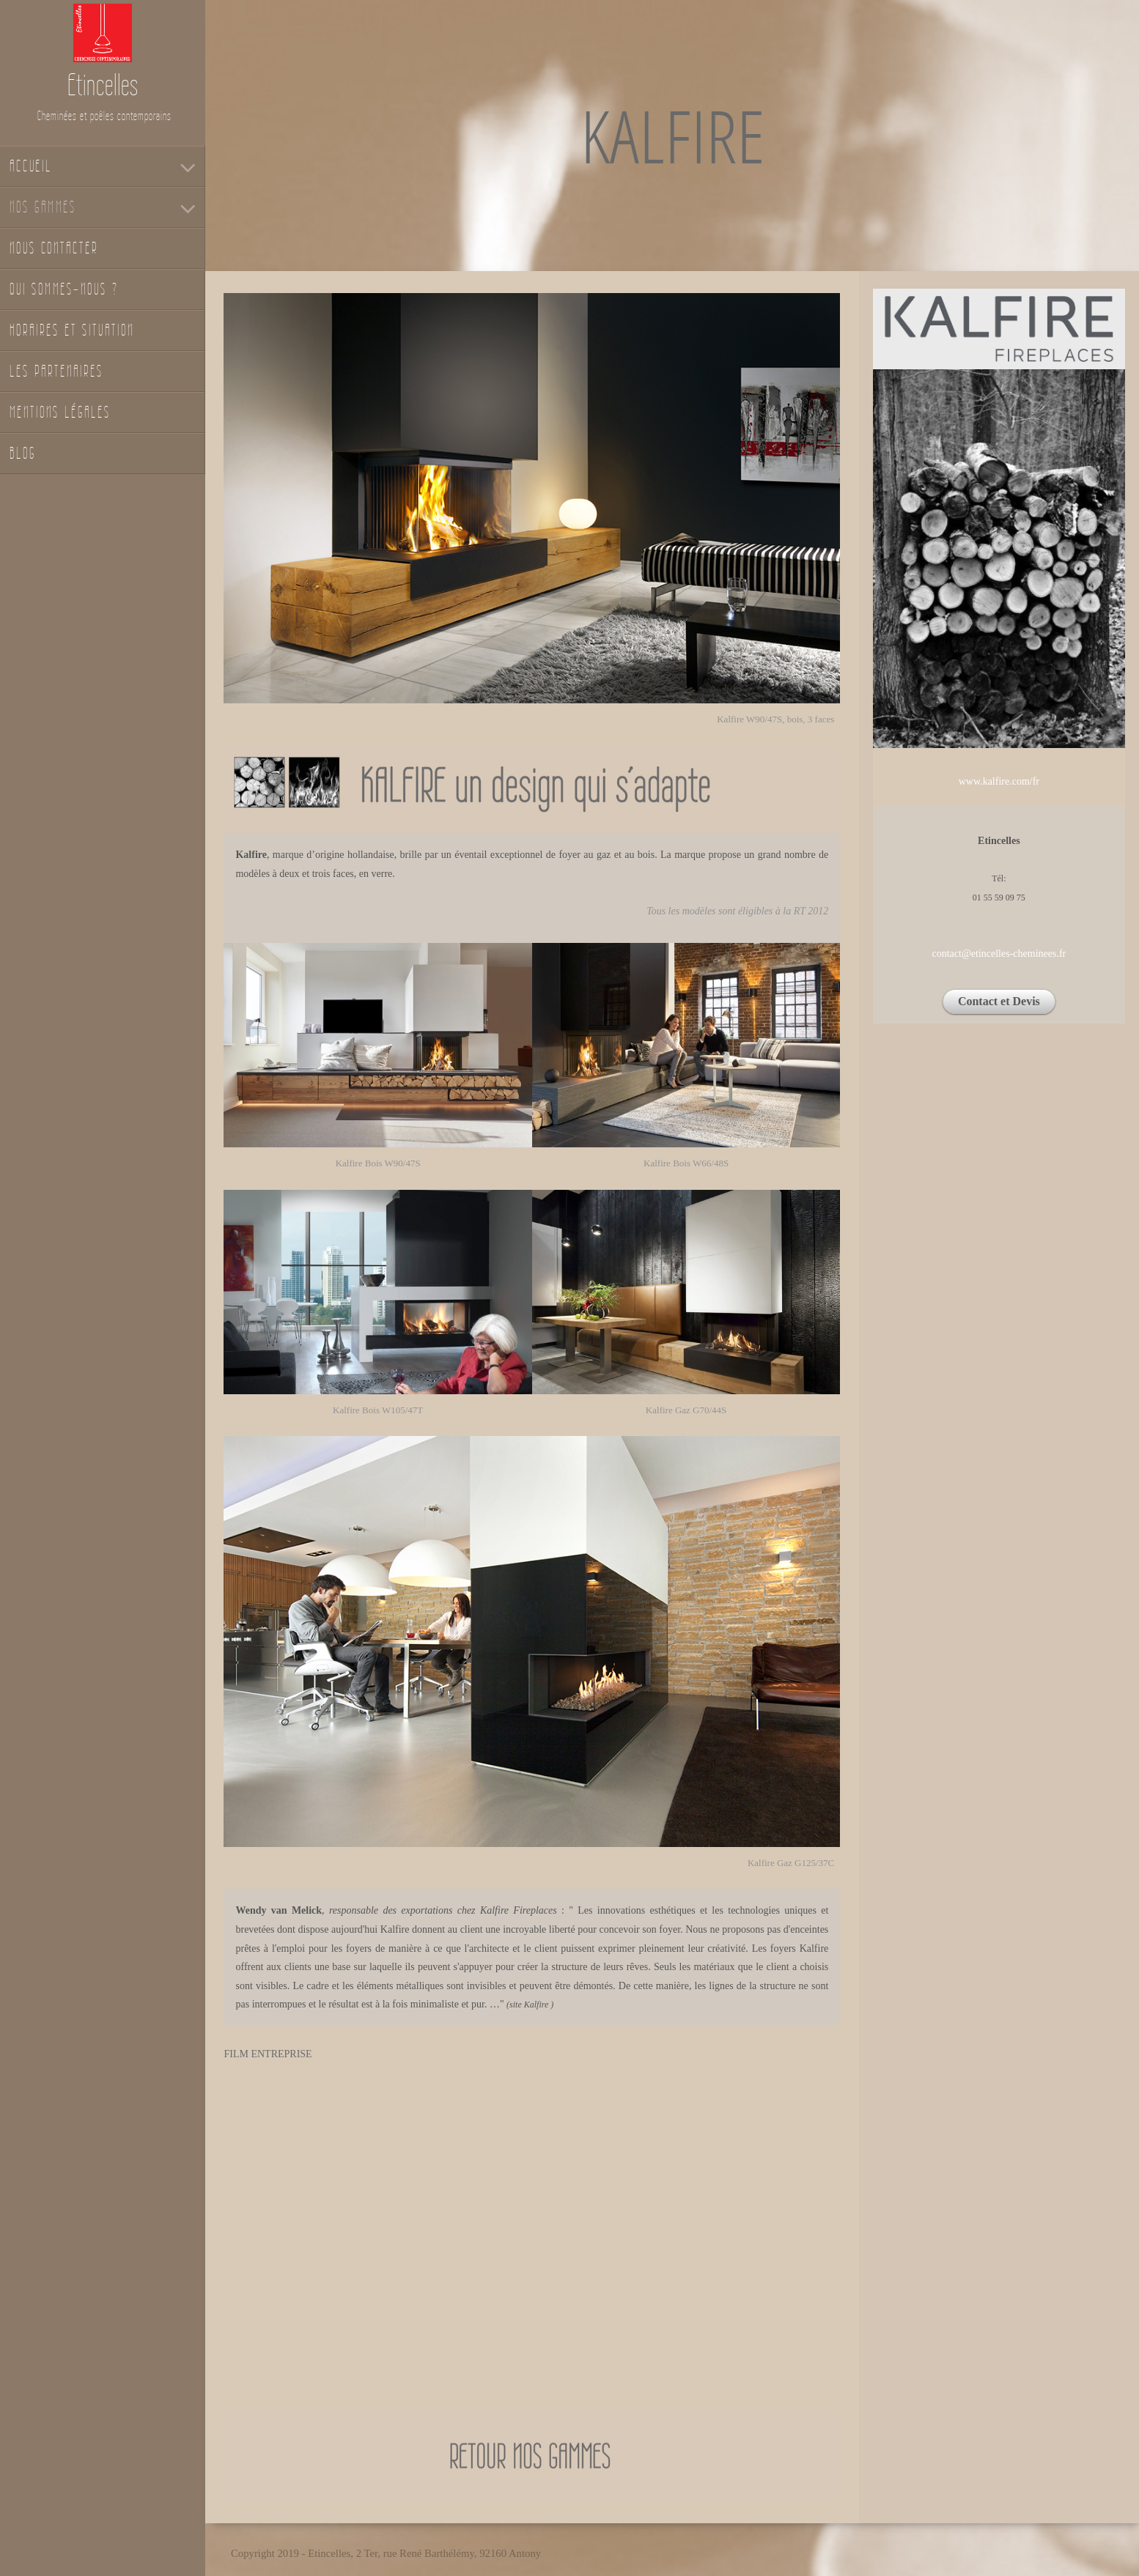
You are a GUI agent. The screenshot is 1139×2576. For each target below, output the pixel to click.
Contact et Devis (999, 1001)
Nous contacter (54, 248)
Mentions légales (60, 412)
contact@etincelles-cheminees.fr (999, 953)
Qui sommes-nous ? (64, 289)
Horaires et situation (72, 330)
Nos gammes (43, 207)
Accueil (31, 166)
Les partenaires (56, 371)
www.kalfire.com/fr (999, 781)
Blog (23, 453)
